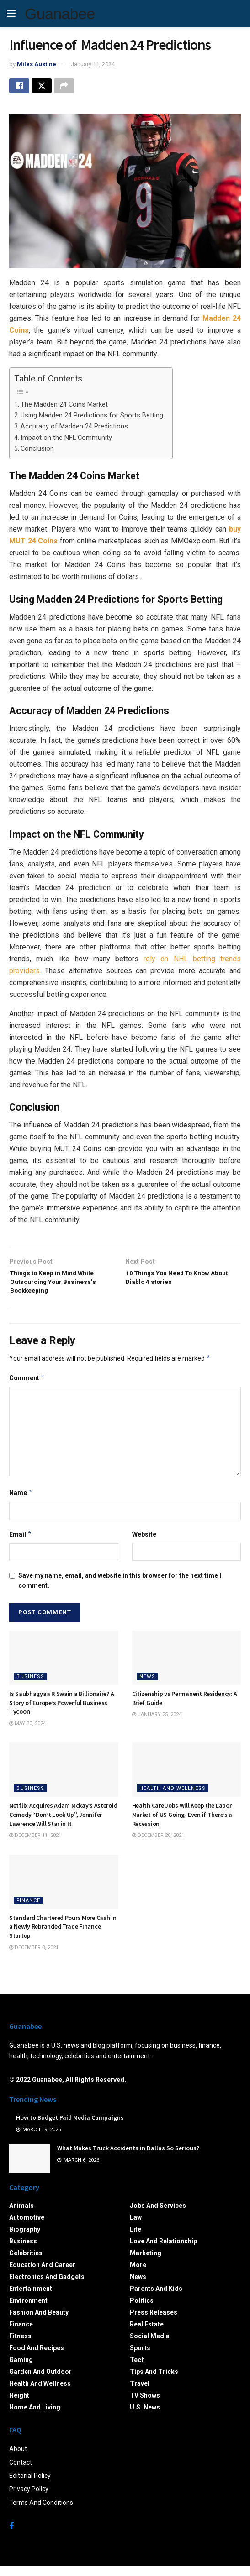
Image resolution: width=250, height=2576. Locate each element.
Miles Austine (36, 64)
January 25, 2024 (156, 1724)
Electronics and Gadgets (47, 2286)
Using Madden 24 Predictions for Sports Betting (92, 418)
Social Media (150, 2345)
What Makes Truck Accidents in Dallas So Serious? (128, 2158)
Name (21, 1503)
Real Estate (147, 2333)
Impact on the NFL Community (66, 440)
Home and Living (34, 2416)
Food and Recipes (36, 2357)
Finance (28, 1911)
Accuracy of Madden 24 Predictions (74, 429)
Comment (27, 1388)
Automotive (26, 2227)
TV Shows (145, 2405)
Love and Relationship (163, 2250)
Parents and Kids (156, 2298)
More (138, 2274)
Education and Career (42, 2274)
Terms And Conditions (41, 2512)
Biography (24, 2238)
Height (19, 2405)
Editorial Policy (30, 2485)
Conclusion (37, 451)
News (147, 1687)
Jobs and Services (158, 2215)
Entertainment (30, 2298)
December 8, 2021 (34, 1957)
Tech (137, 2369)
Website (144, 1544)
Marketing (145, 2262)
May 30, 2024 (27, 1733)
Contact (20, 2472)
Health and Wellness (172, 1798)
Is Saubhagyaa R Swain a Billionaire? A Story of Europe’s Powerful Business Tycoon (61, 1713)
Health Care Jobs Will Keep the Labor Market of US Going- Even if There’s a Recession (182, 1824)
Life (135, 2238)
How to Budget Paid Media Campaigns (70, 2127)
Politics (142, 2310)
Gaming (21, 2369)
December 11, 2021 (35, 1845)
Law (136, 2227)
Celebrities (26, 2262)
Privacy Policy (28, 2499)
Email (20, 1544)
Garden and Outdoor (40, 2381)
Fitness (20, 2345)
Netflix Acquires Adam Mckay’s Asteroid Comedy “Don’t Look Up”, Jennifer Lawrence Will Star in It (63, 1824)
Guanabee (60, 13)
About (18, 2458)
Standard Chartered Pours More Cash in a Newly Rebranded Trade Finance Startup (63, 1937)
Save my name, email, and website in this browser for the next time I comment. (119, 1590)
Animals (21, 2215)
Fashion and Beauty (39, 2322)
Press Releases (153, 2322)
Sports (140, 2357)
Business (30, 1687)
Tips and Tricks (154, 2381)
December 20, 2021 (158, 1845)
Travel (139, 2393)
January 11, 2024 (93, 64)
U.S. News (145, 2416)
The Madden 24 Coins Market (64, 407)
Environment (28, 2310)
